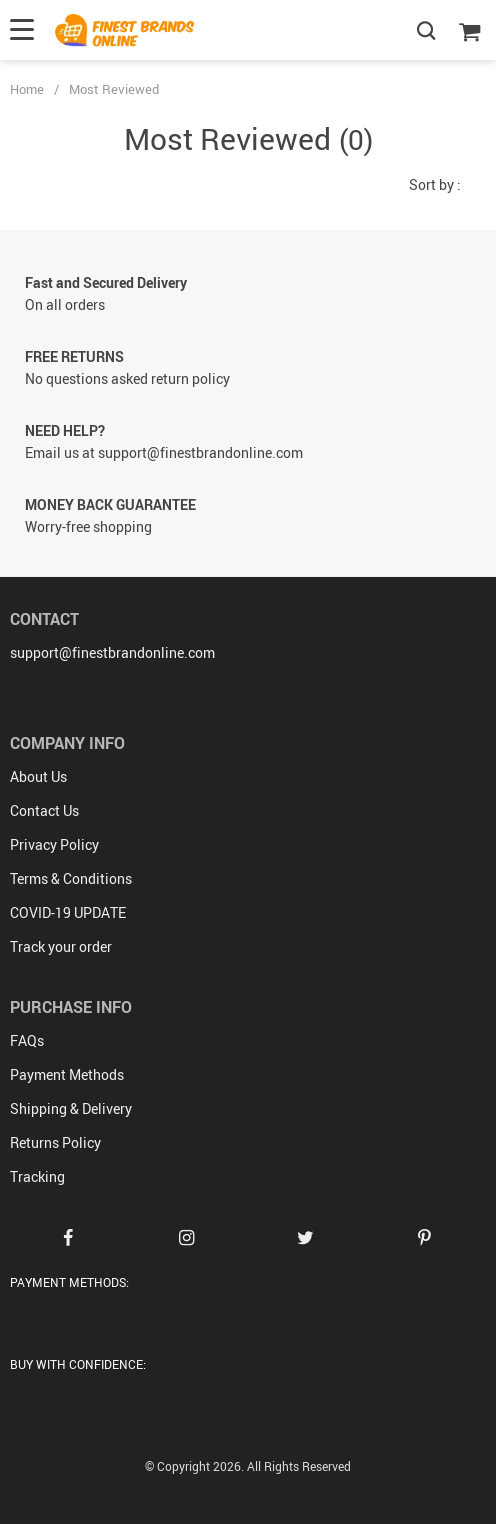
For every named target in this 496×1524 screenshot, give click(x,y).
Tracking (37, 1176)
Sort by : (435, 184)
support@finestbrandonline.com (112, 652)
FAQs (27, 1040)
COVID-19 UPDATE (68, 912)
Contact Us (44, 810)
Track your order (61, 946)
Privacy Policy (54, 844)
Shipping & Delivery (71, 1108)
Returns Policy (55, 1142)
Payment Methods (67, 1074)
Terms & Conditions (71, 878)
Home (27, 89)
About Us (38, 776)
